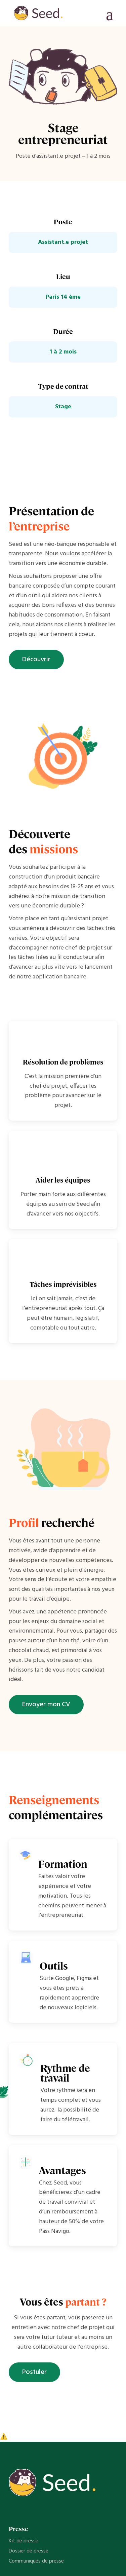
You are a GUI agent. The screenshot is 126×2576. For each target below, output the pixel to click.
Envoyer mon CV (46, 1704)
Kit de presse (23, 2541)
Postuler (34, 2372)
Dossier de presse (28, 2551)
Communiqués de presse (36, 2561)
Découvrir (36, 659)
